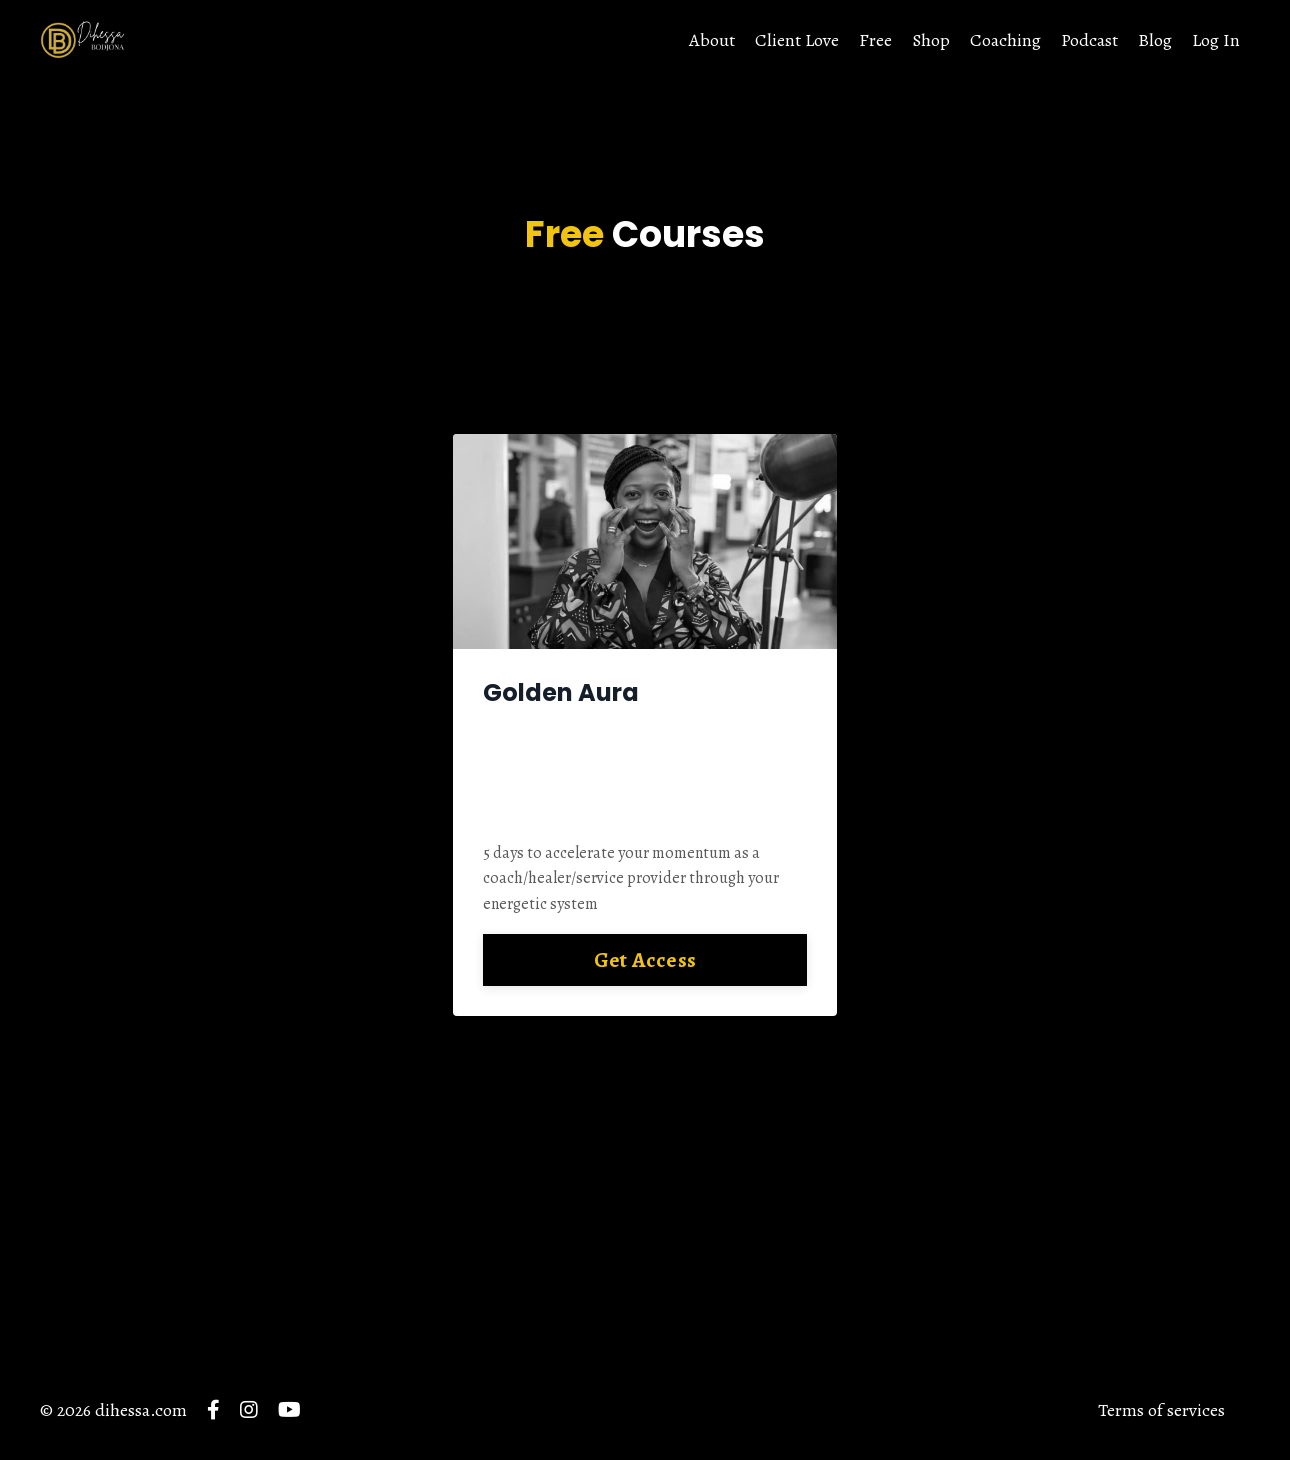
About (712, 40)
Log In (1216, 40)
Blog (1155, 40)
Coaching (1005, 40)
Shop (931, 40)
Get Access (645, 959)
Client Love (797, 40)
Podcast (1089, 40)
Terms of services (1161, 1410)
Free (875, 40)
